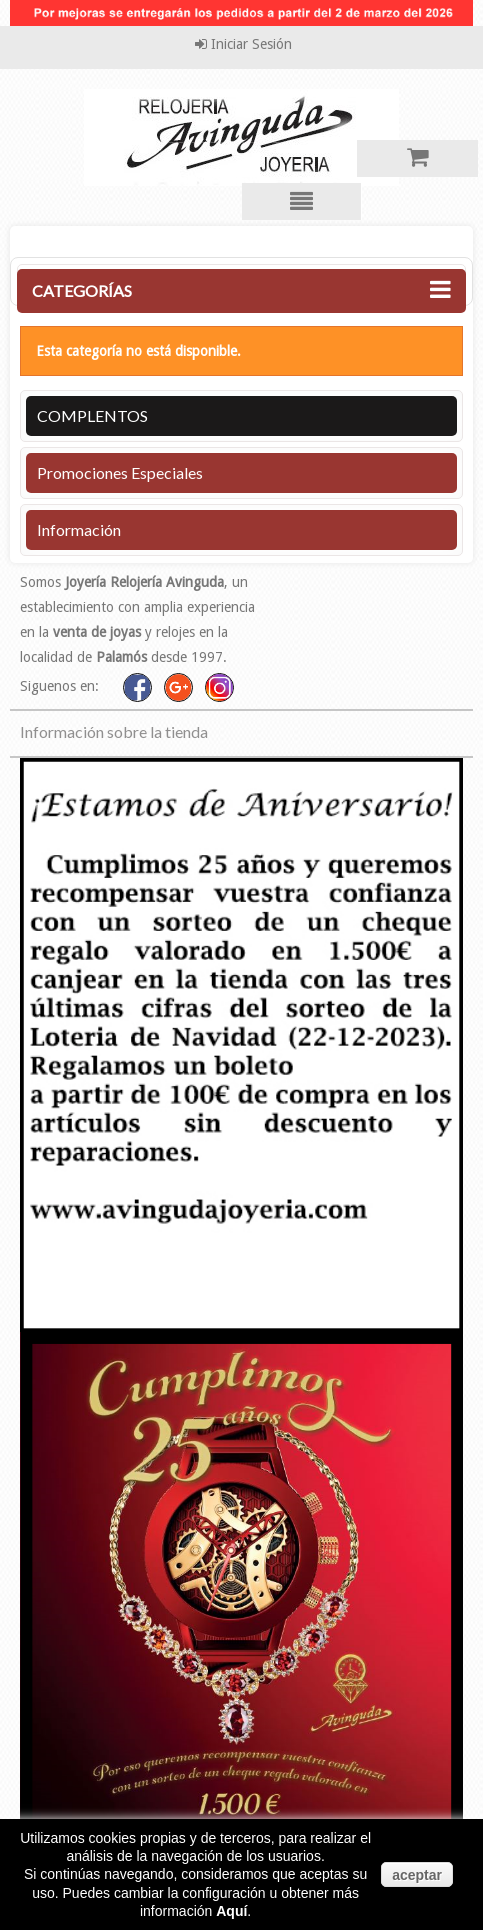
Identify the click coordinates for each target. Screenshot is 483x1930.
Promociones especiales (120, 472)
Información (79, 529)
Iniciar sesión (249, 44)
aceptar (417, 1875)
